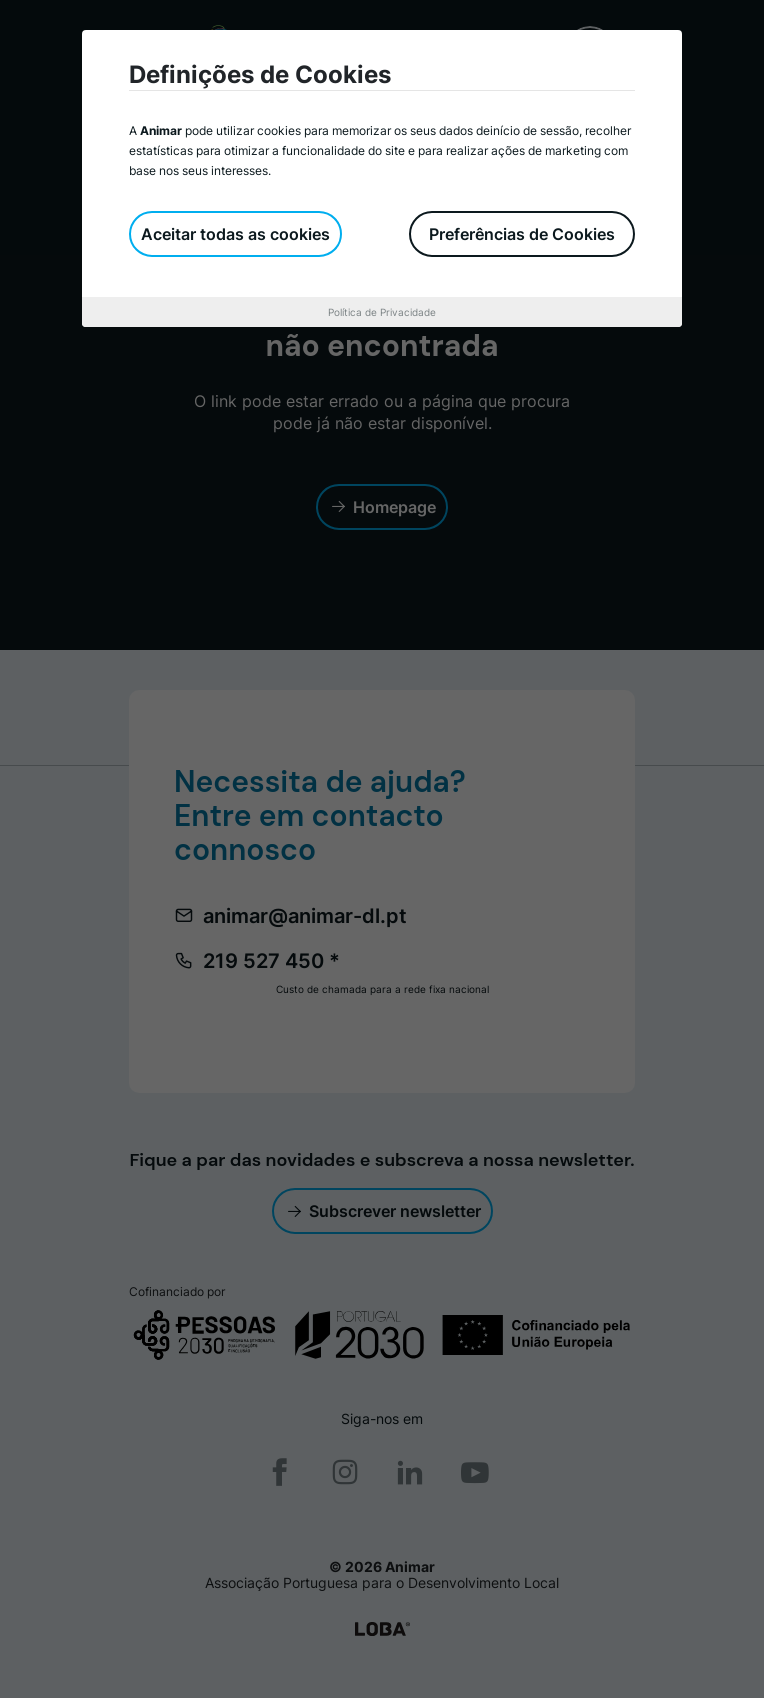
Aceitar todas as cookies (235, 234)
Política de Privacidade (382, 312)
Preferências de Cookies (522, 234)
